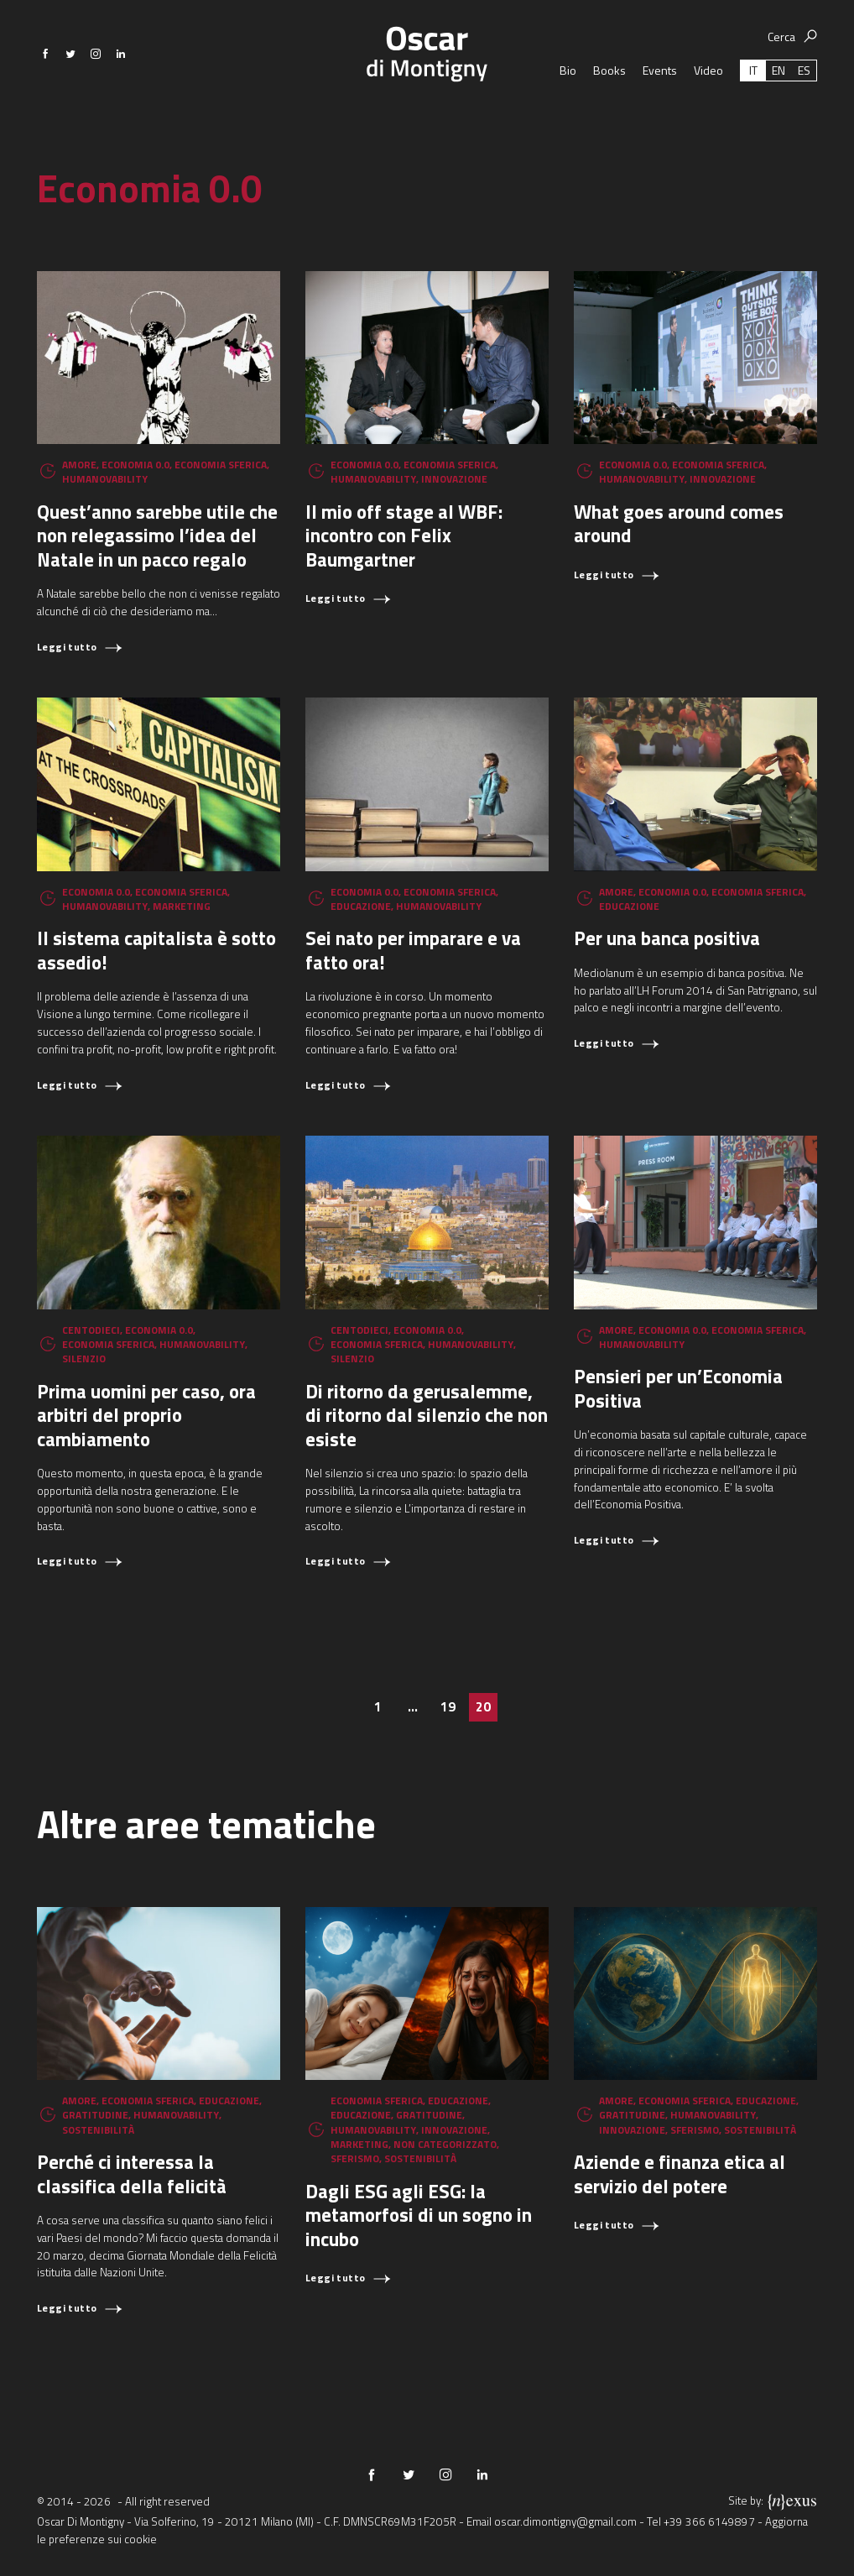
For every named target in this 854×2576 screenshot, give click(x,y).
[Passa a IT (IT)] (753, 104)
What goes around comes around (679, 524)
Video (708, 104)
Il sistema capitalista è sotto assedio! (156, 950)
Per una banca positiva (667, 938)
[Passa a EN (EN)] (778, 104)
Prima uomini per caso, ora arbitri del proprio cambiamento (146, 1415)
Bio (568, 104)
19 (448, 1706)
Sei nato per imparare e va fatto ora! (413, 950)
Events (660, 104)
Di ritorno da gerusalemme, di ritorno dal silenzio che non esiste (426, 1415)
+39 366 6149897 (709, 2521)
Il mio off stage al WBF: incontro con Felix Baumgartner (404, 535)
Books (609, 104)
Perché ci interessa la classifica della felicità (132, 2174)
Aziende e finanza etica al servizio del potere (679, 2174)
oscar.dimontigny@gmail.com (565, 2521)
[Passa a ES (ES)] (803, 104)
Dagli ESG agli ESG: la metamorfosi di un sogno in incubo (418, 2215)
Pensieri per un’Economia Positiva (678, 1388)
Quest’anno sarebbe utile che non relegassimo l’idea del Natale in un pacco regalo (157, 535)
